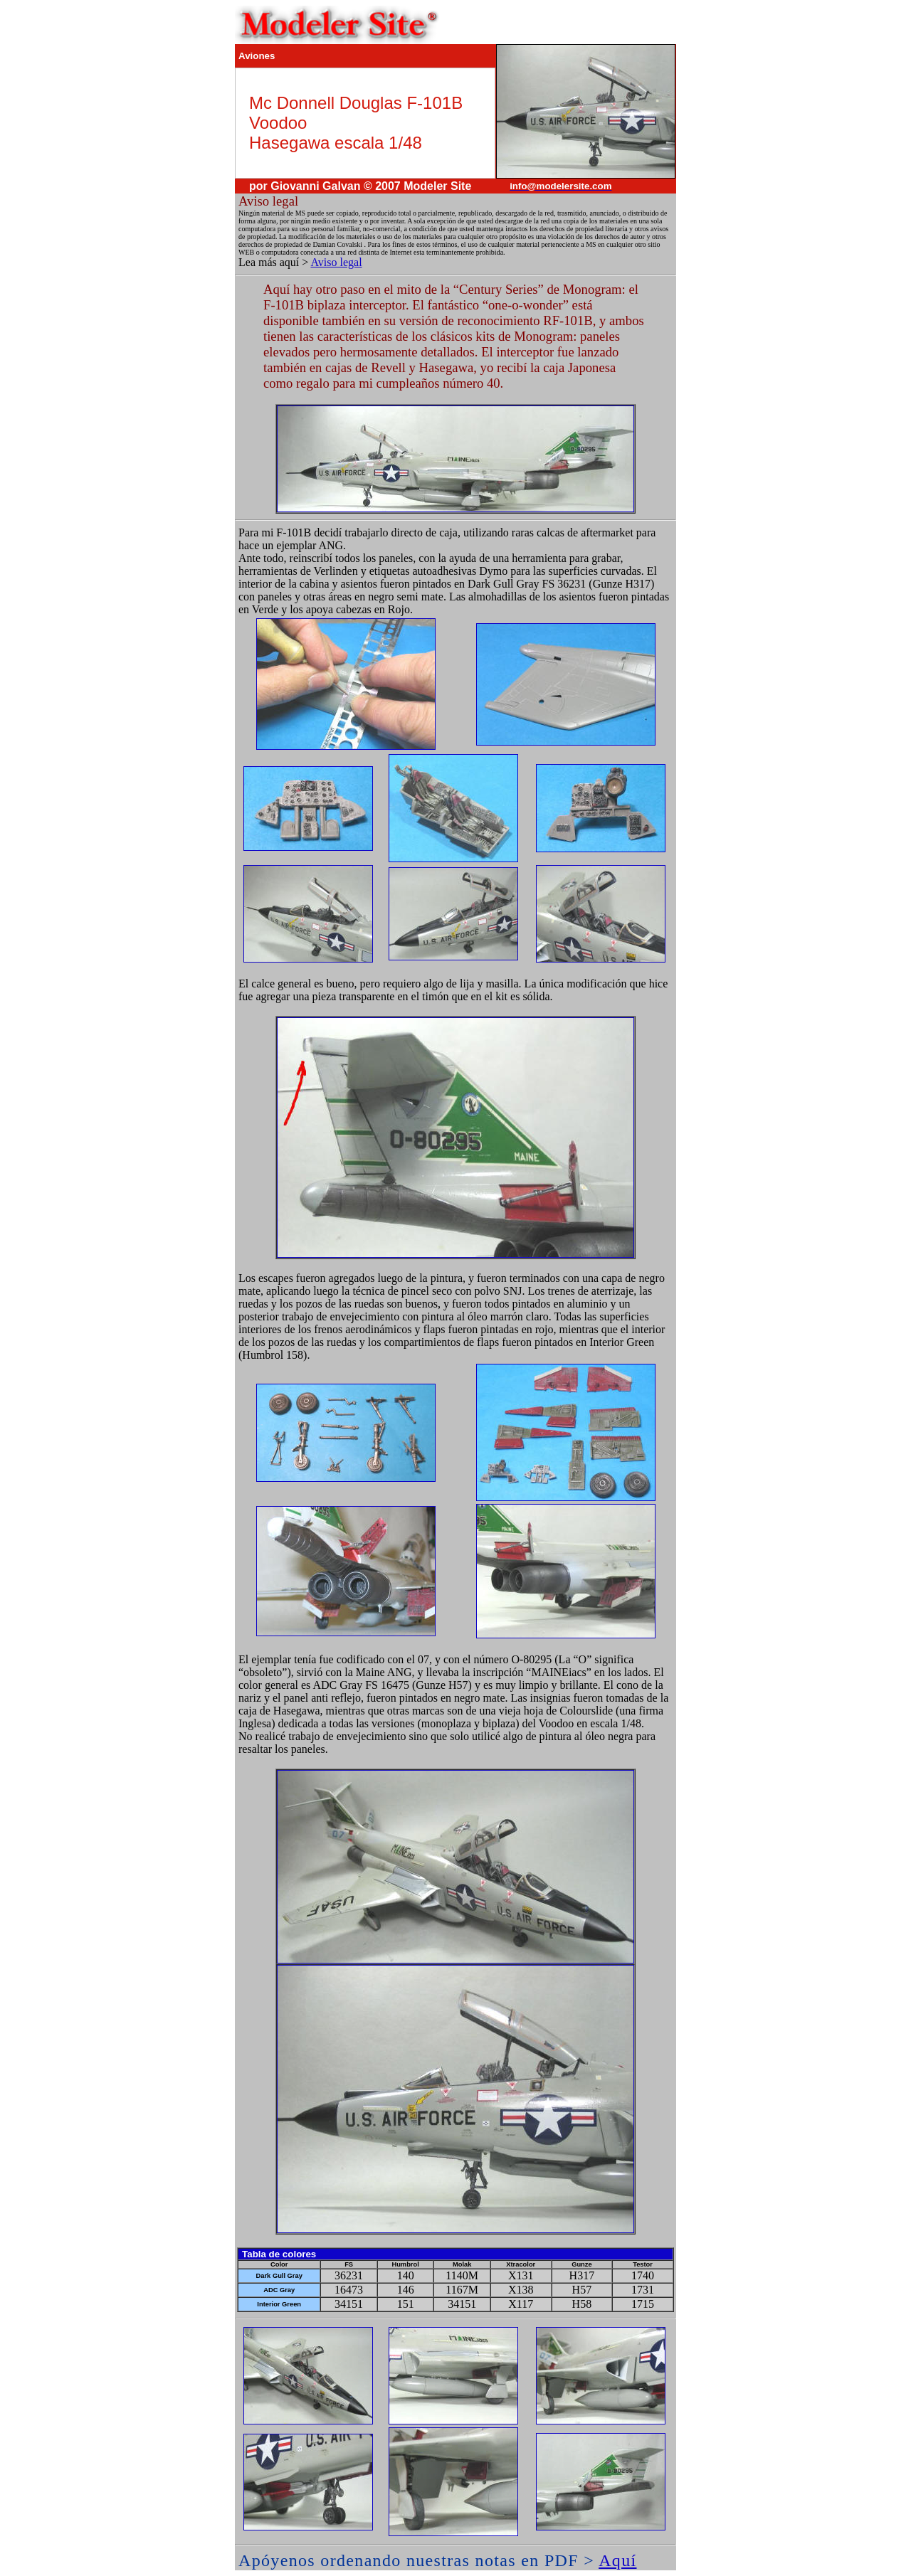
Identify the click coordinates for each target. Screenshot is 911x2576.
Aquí (617, 2560)
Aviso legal (336, 262)
